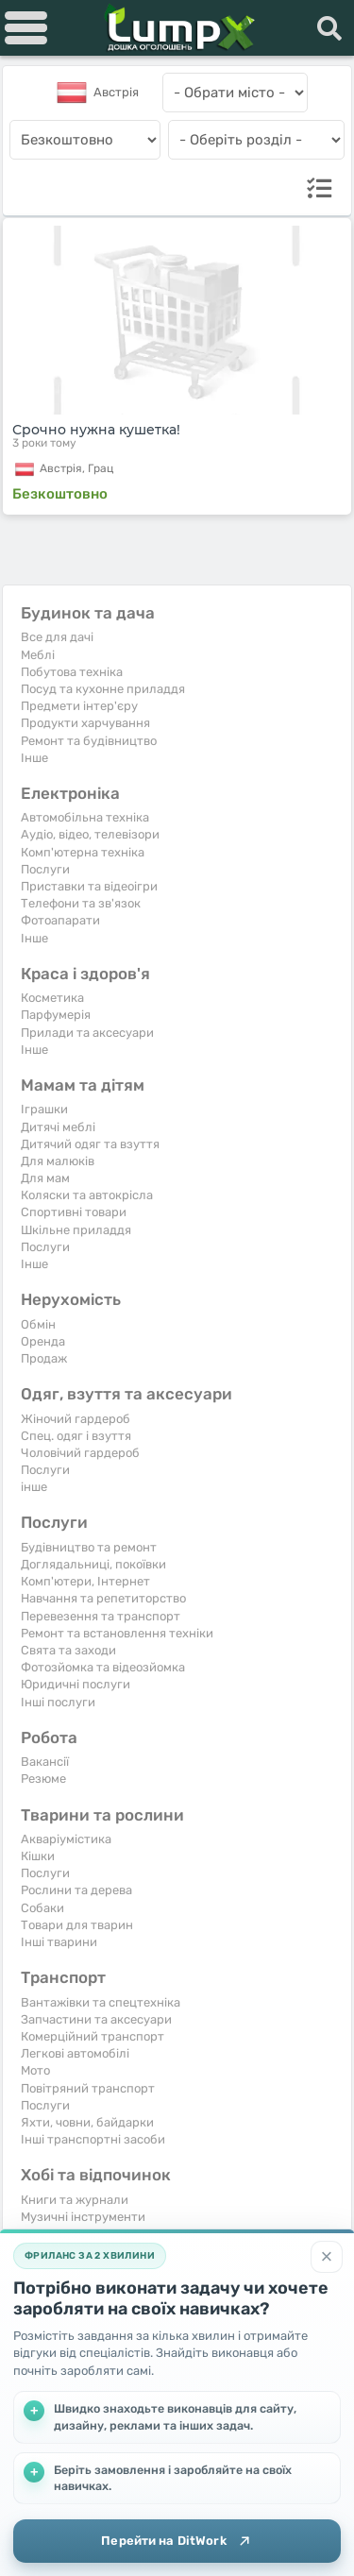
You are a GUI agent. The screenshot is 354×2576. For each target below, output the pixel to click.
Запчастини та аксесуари (96, 2019)
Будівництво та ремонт (89, 1547)
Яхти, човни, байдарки (87, 2122)
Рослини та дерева (76, 1890)
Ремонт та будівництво (89, 741)
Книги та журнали (74, 2200)
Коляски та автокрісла (87, 1195)
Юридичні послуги (75, 1684)
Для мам (45, 1178)
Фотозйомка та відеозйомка (103, 1667)
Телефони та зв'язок (81, 903)
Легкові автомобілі (75, 2053)
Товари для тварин (77, 1925)
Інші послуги (58, 1702)
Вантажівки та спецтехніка (100, 2002)
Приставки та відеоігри (89, 886)
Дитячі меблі (58, 1127)
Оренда (43, 1341)
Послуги (45, 869)
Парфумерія (56, 1015)
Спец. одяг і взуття (76, 1436)
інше (34, 1487)
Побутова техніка (72, 672)
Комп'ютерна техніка (82, 852)
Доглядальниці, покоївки (93, 1564)
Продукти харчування (85, 723)
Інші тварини (59, 1942)
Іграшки (44, 1109)
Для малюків (57, 1161)
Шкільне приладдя (76, 1230)
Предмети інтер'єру (79, 706)
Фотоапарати (60, 920)
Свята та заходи (68, 1650)
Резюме (43, 1778)
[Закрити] (327, 2257)
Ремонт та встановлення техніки (117, 1633)
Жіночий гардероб (75, 1419)
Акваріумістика (66, 1839)
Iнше (34, 758)
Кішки (38, 1856)
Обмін (38, 1324)
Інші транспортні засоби (93, 2139)
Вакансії (45, 1761)
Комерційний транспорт (92, 2036)
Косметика (52, 998)
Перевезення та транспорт (100, 1616)
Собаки (42, 1908)
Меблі (38, 655)
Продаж (44, 1358)
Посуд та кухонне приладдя (103, 689)
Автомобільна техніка (85, 817)
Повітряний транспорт (88, 2088)
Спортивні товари (73, 1212)
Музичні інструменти (83, 2217)
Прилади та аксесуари (87, 1032)
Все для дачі (57, 637)
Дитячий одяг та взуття (90, 1144)
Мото (35, 2070)
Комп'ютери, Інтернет (85, 1581)
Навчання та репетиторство (103, 1598)
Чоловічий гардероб (80, 1453)
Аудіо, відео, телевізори (90, 834)
